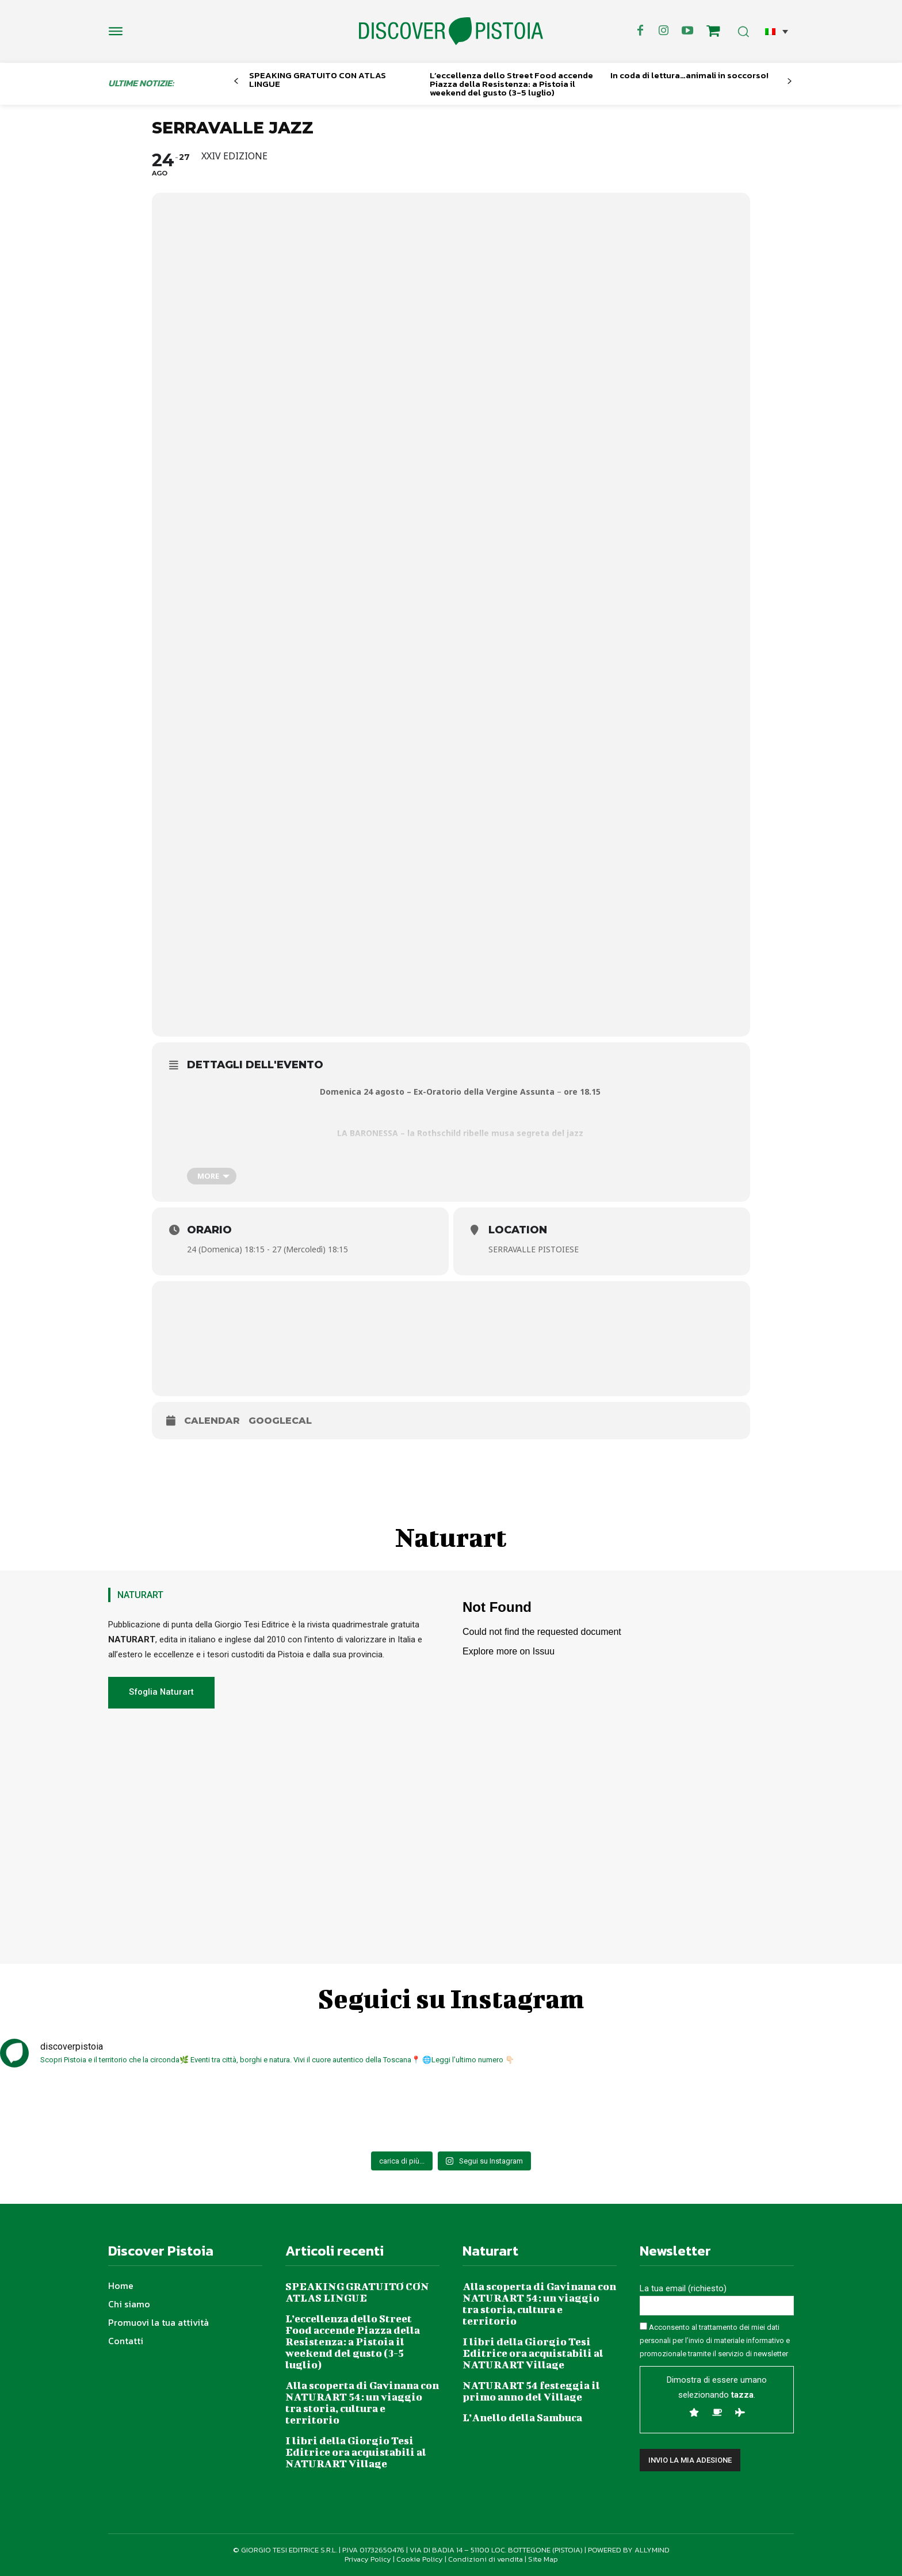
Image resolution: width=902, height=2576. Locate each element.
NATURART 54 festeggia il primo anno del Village (531, 2391)
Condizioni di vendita (485, 2559)
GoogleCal (280, 1420)
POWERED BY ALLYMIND (629, 2549)
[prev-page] (236, 81)
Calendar (212, 1420)
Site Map (543, 2559)
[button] (776, 31)
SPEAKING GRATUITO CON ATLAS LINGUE (317, 79)
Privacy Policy (368, 2559)
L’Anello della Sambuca (522, 2417)
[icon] (713, 32)
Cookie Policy (419, 2559)
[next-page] (789, 81)
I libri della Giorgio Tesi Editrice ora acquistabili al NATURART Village (355, 2452)
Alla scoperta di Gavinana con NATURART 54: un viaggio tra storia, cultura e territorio (362, 2402)
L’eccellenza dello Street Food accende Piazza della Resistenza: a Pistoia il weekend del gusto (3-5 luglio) (511, 83)
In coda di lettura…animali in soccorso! (689, 75)
